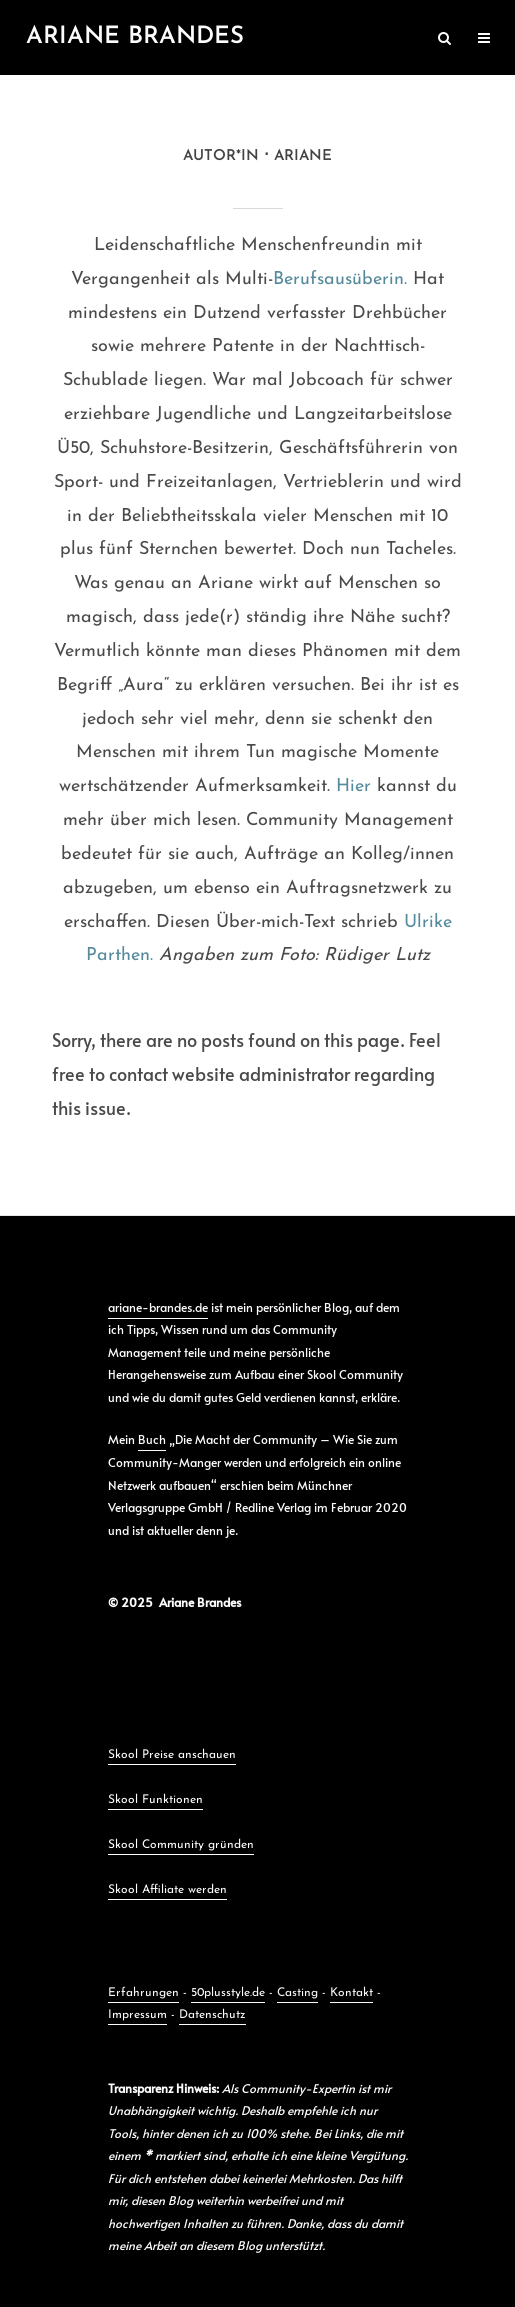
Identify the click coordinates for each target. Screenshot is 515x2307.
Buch (152, 1439)
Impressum (137, 2015)
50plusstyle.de (228, 1993)
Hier (353, 786)
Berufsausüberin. (340, 279)
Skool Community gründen (181, 1845)
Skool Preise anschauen (172, 1755)
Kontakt (351, 1993)
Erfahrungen (143, 1993)
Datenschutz (212, 2015)
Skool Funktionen (155, 1800)
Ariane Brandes (135, 37)
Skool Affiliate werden (167, 1890)
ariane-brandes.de (158, 1307)
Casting (297, 1993)
